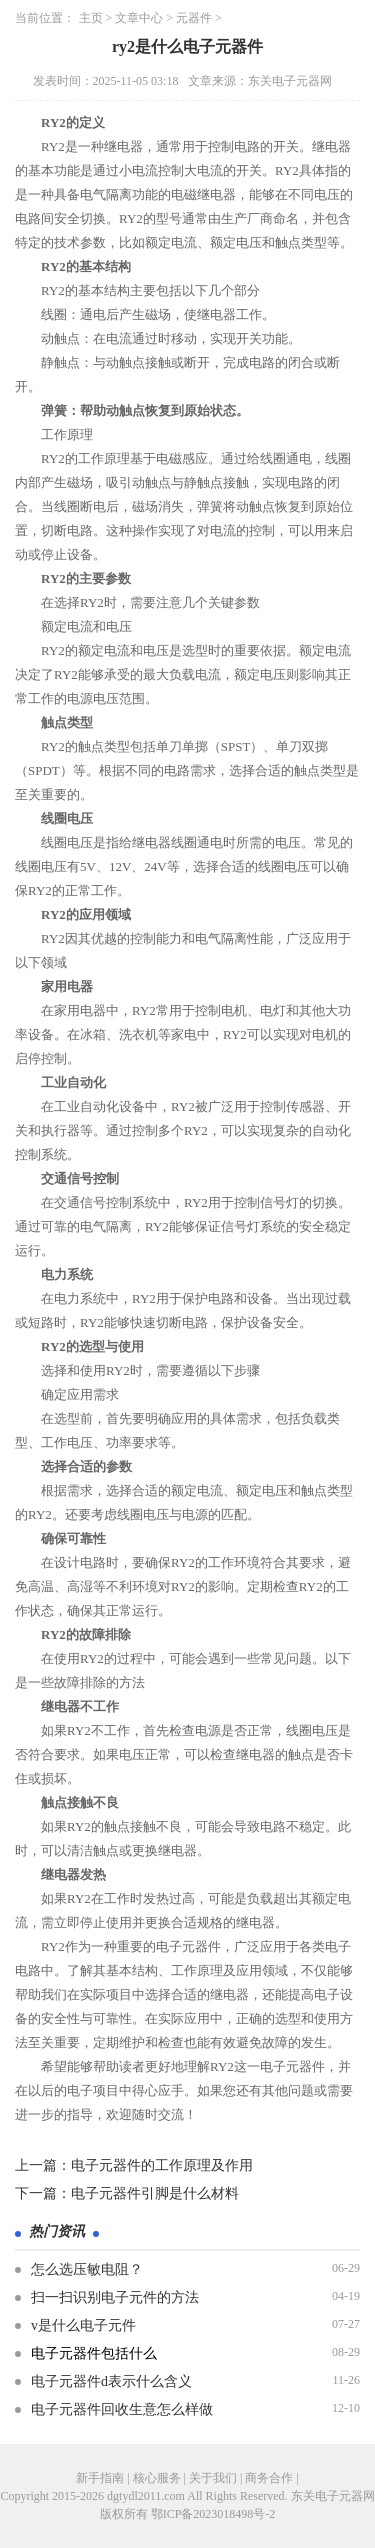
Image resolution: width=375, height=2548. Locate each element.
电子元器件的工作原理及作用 (162, 2165)
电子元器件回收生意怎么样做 (122, 2409)
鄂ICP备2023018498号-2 (213, 2514)
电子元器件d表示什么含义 (111, 2381)
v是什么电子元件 (83, 2325)
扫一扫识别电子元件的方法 (115, 2297)
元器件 (194, 18)
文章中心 (139, 18)
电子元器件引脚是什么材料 (155, 2193)
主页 (91, 18)
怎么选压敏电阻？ (87, 2269)
